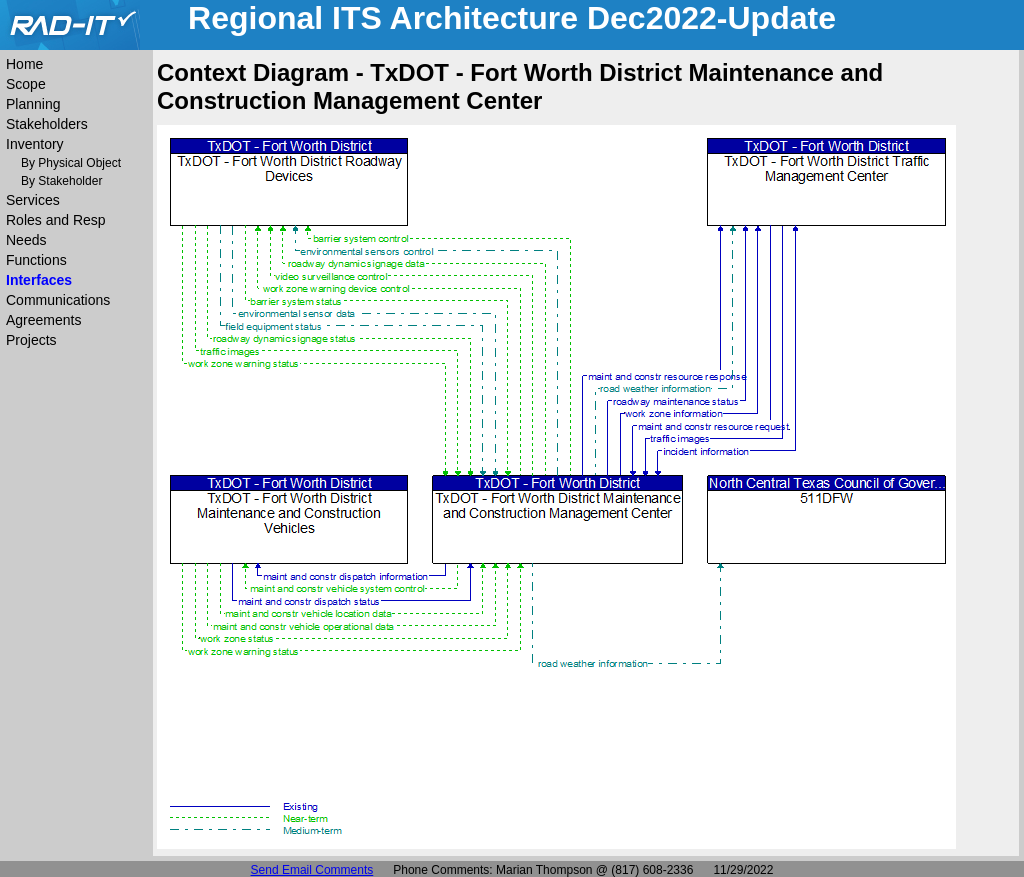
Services (33, 200)
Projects (31, 340)
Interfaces (39, 280)
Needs (26, 240)
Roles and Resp (56, 220)
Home (24, 64)
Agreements (43, 320)
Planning (33, 104)
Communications (58, 300)
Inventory (35, 144)
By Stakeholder (61, 181)
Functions (36, 260)
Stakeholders (47, 124)
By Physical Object (71, 163)
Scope (26, 84)
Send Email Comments (312, 870)
